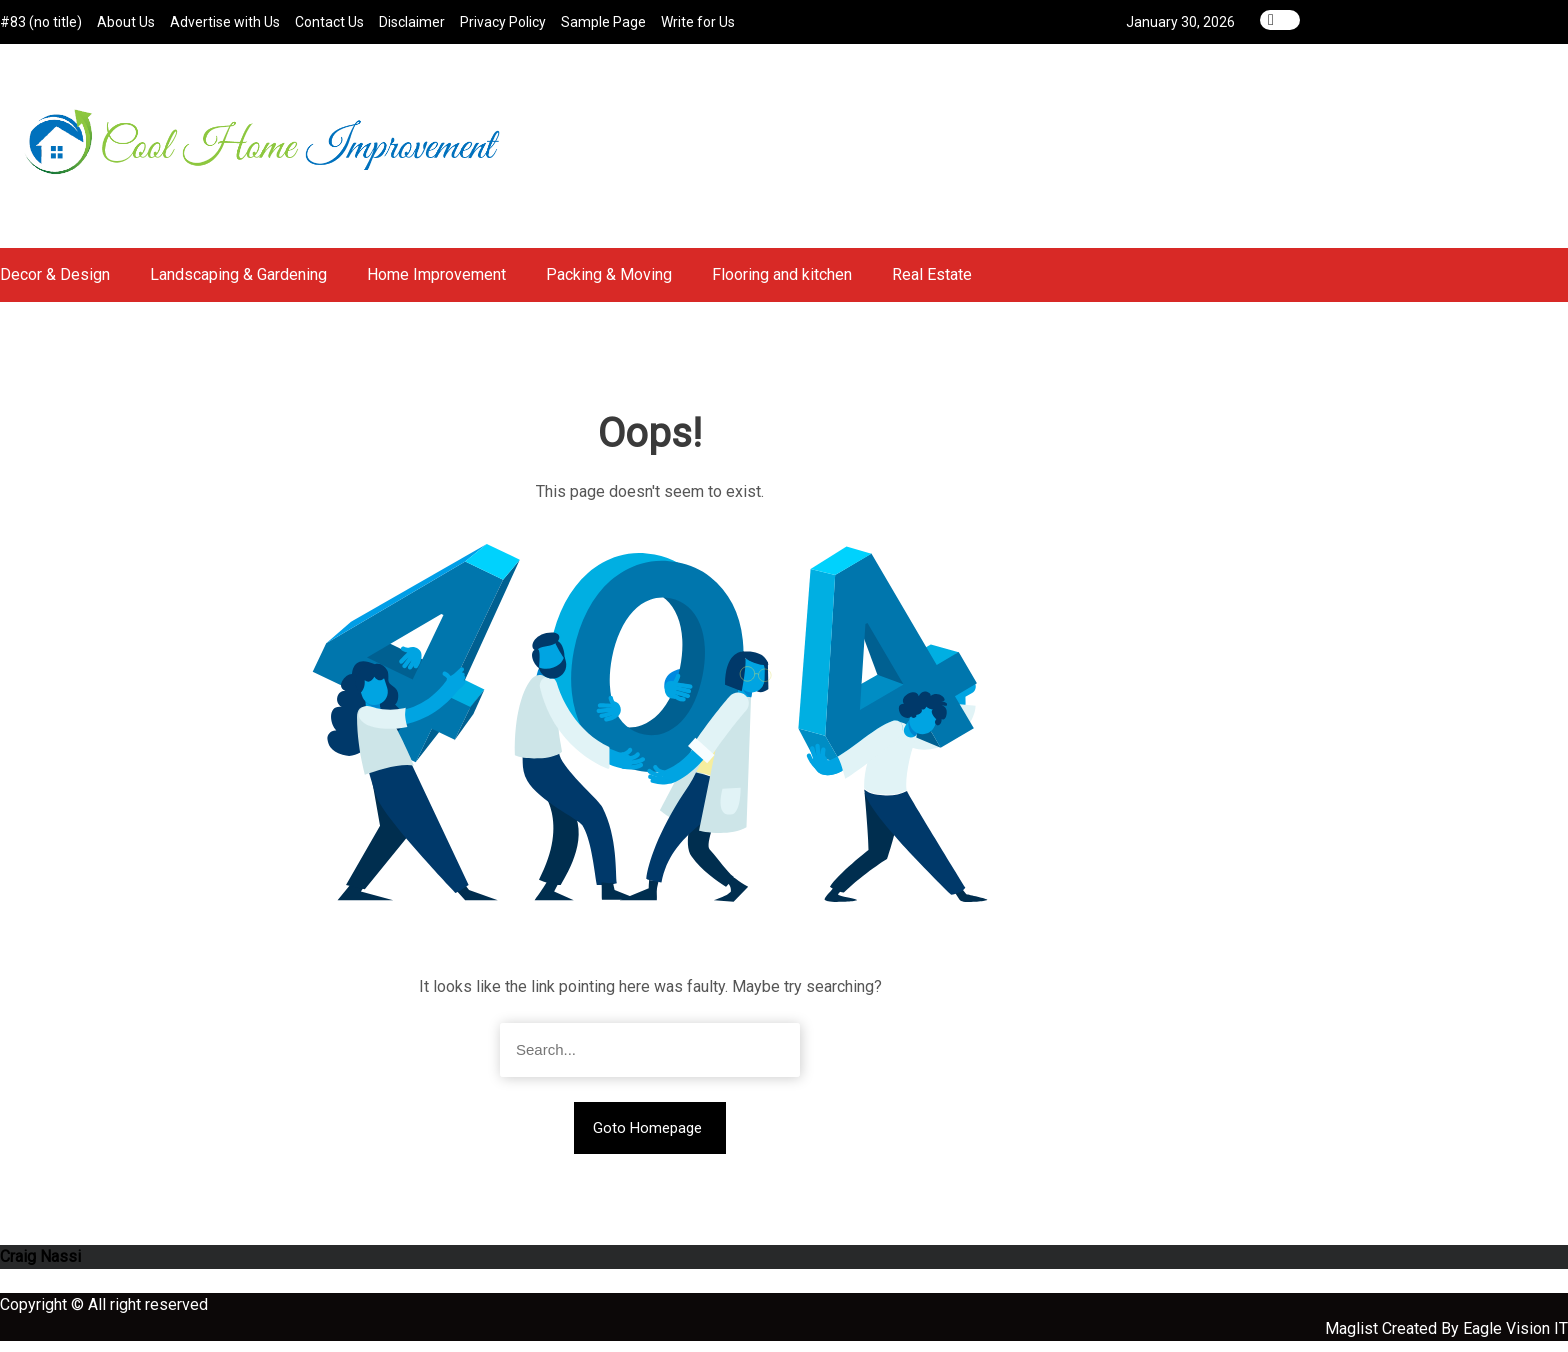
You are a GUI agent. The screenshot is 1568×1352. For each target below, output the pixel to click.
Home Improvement (436, 285)
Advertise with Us (225, 22)
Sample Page (603, 22)
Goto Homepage (647, 1139)
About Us (126, 22)
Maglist (1353, 1339)
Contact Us (329, 22)
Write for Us (698, 22)
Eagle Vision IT (1515, 1339)
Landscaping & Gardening (238, 285)
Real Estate (932, 285)
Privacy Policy (503, 22)
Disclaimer (412, 22)
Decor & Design (55, 285)
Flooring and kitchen (782, 285)
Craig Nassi (40, 1267)
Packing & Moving (609, 285)
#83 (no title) (41, 22)
